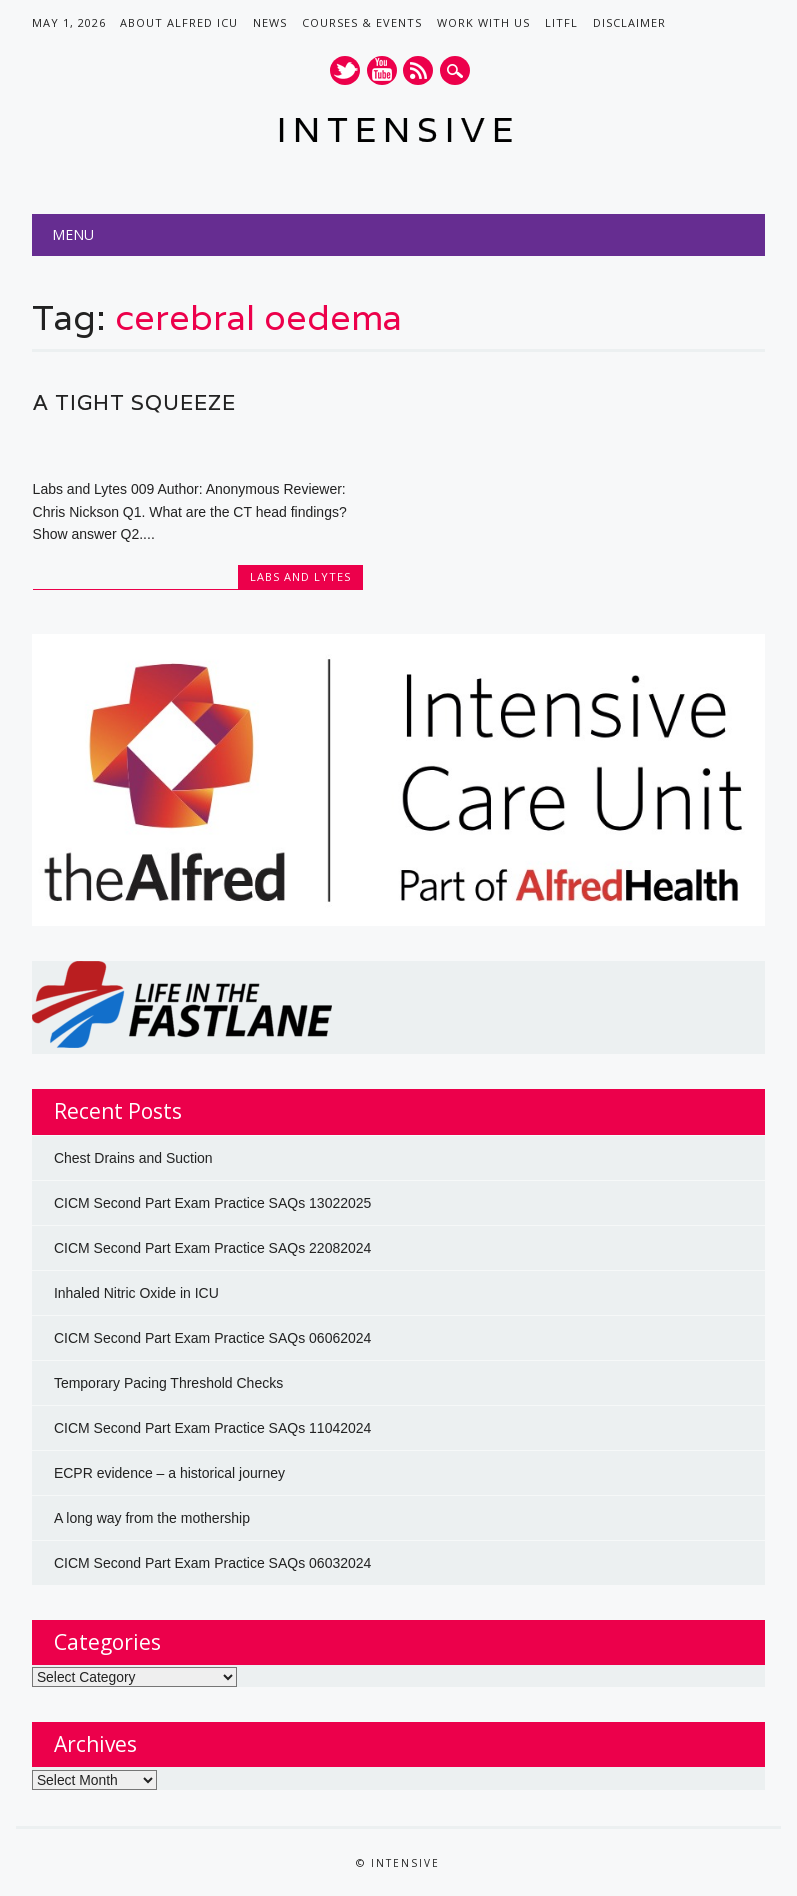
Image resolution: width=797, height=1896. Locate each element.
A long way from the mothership (152, 1518)
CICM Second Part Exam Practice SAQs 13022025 (212, 1203)
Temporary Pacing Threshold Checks (168, 1383)
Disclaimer (629, 22)
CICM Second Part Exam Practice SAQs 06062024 (212, 1338)
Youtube (382, 70)
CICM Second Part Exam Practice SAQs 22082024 (212, 1248)
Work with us (483, 22)
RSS (418, 70)
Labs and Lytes (300, 576)
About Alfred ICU (179, 22)
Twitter (345, 70)
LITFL (561, 22)
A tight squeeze (134, 402)
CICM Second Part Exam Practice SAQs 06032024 (212, 1563)
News (270, 22)
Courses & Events (362, 22)
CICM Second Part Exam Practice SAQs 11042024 (212, 1428)
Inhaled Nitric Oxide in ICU (136, 1293)
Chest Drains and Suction (133, 1158)
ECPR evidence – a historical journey (169, 1473)
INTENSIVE (398, 129)
